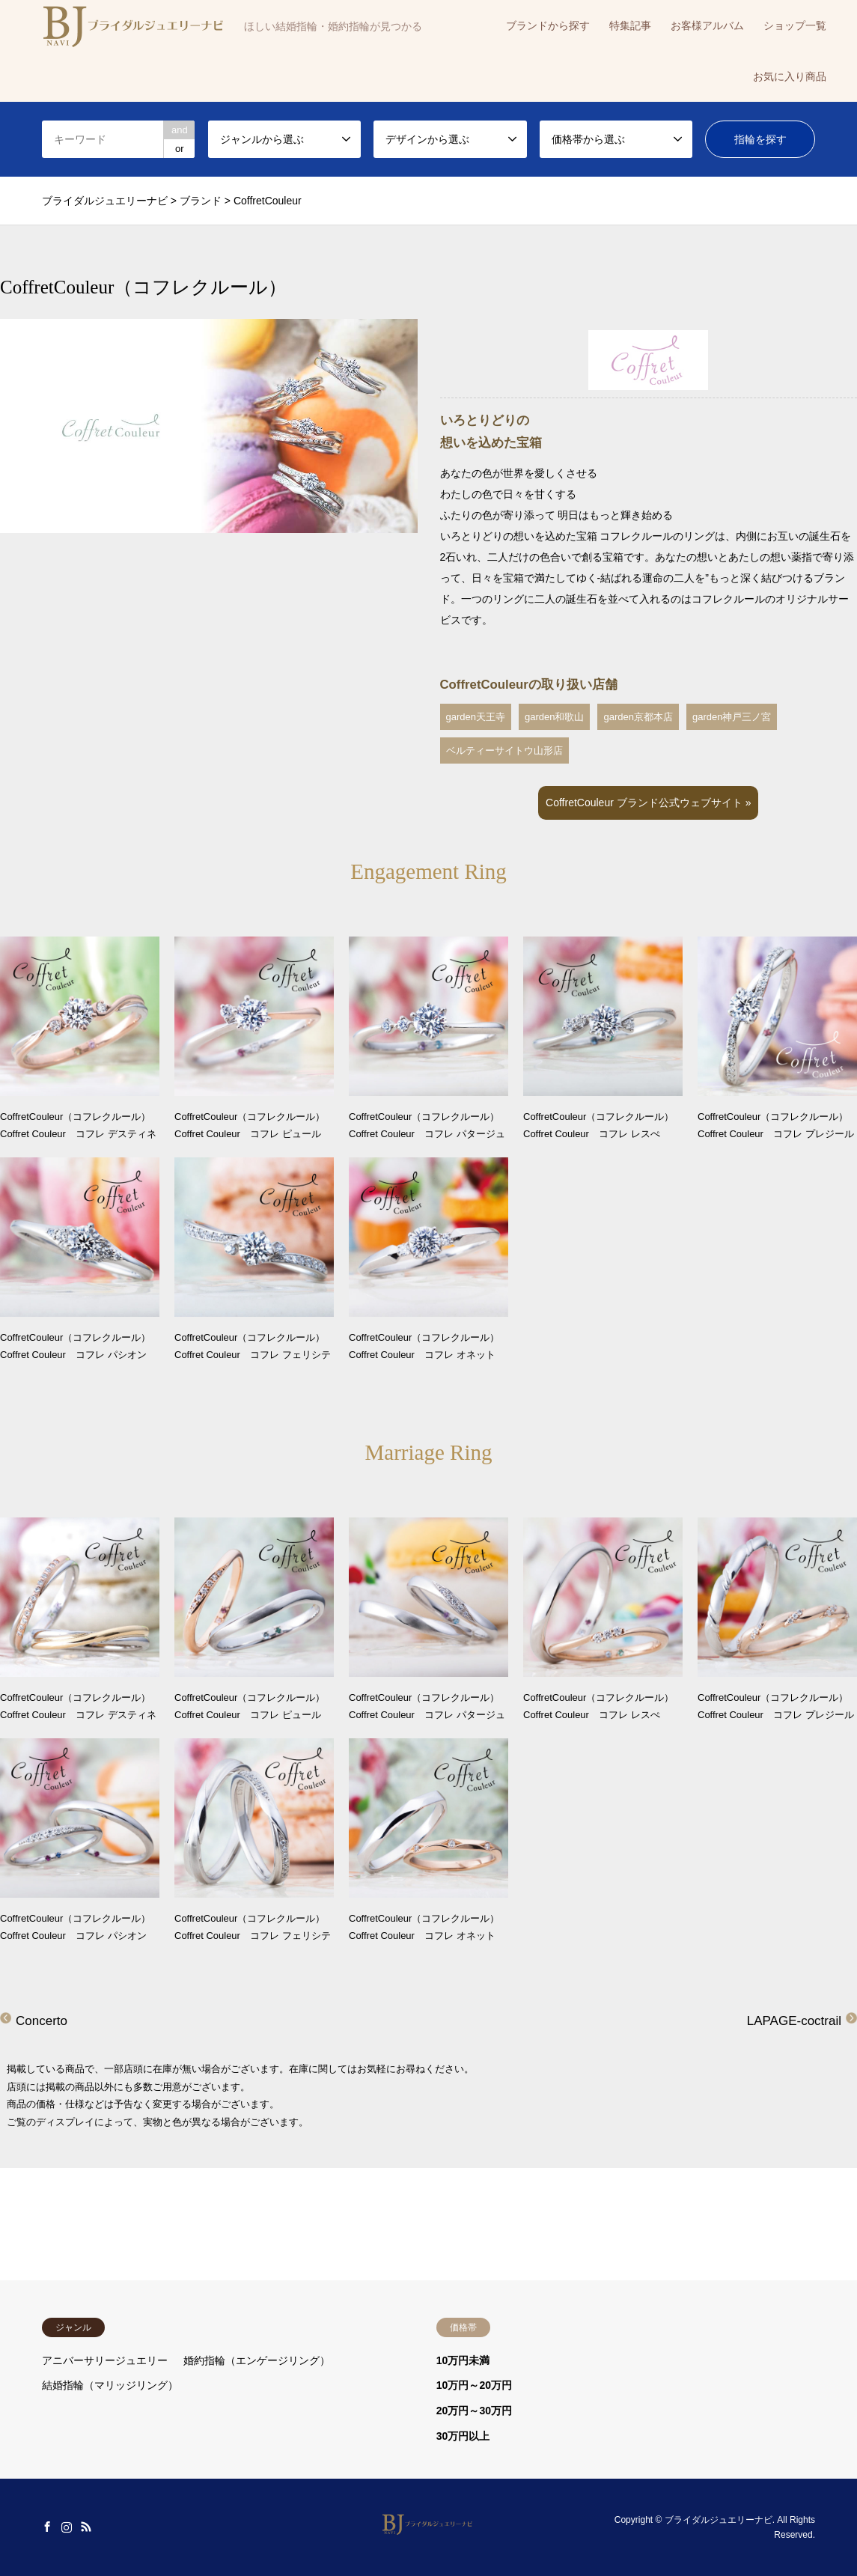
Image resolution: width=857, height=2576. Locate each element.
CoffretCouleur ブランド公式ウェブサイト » (648, 803)
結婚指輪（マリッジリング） (110, 2385)
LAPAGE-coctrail (794, 2021)
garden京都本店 (637, 716)
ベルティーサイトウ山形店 (504, 750)
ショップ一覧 (794, 25)
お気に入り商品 (789, 76)
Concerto (41, 2021)
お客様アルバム (707, 25)
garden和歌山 (554, 716)
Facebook (47, 2526)
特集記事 (630, 25)
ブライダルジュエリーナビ (718, 2520)
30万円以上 (463, 2436)
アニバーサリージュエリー (105, 2360)
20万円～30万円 (474, 2411)
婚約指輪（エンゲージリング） (256, 2360)
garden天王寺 (475, 716)
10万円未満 (463, 2360)
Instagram (66, 2526)
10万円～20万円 (474, 2385)
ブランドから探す (548, 25)
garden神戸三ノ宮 (731, 716)
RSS (86, 2526)
